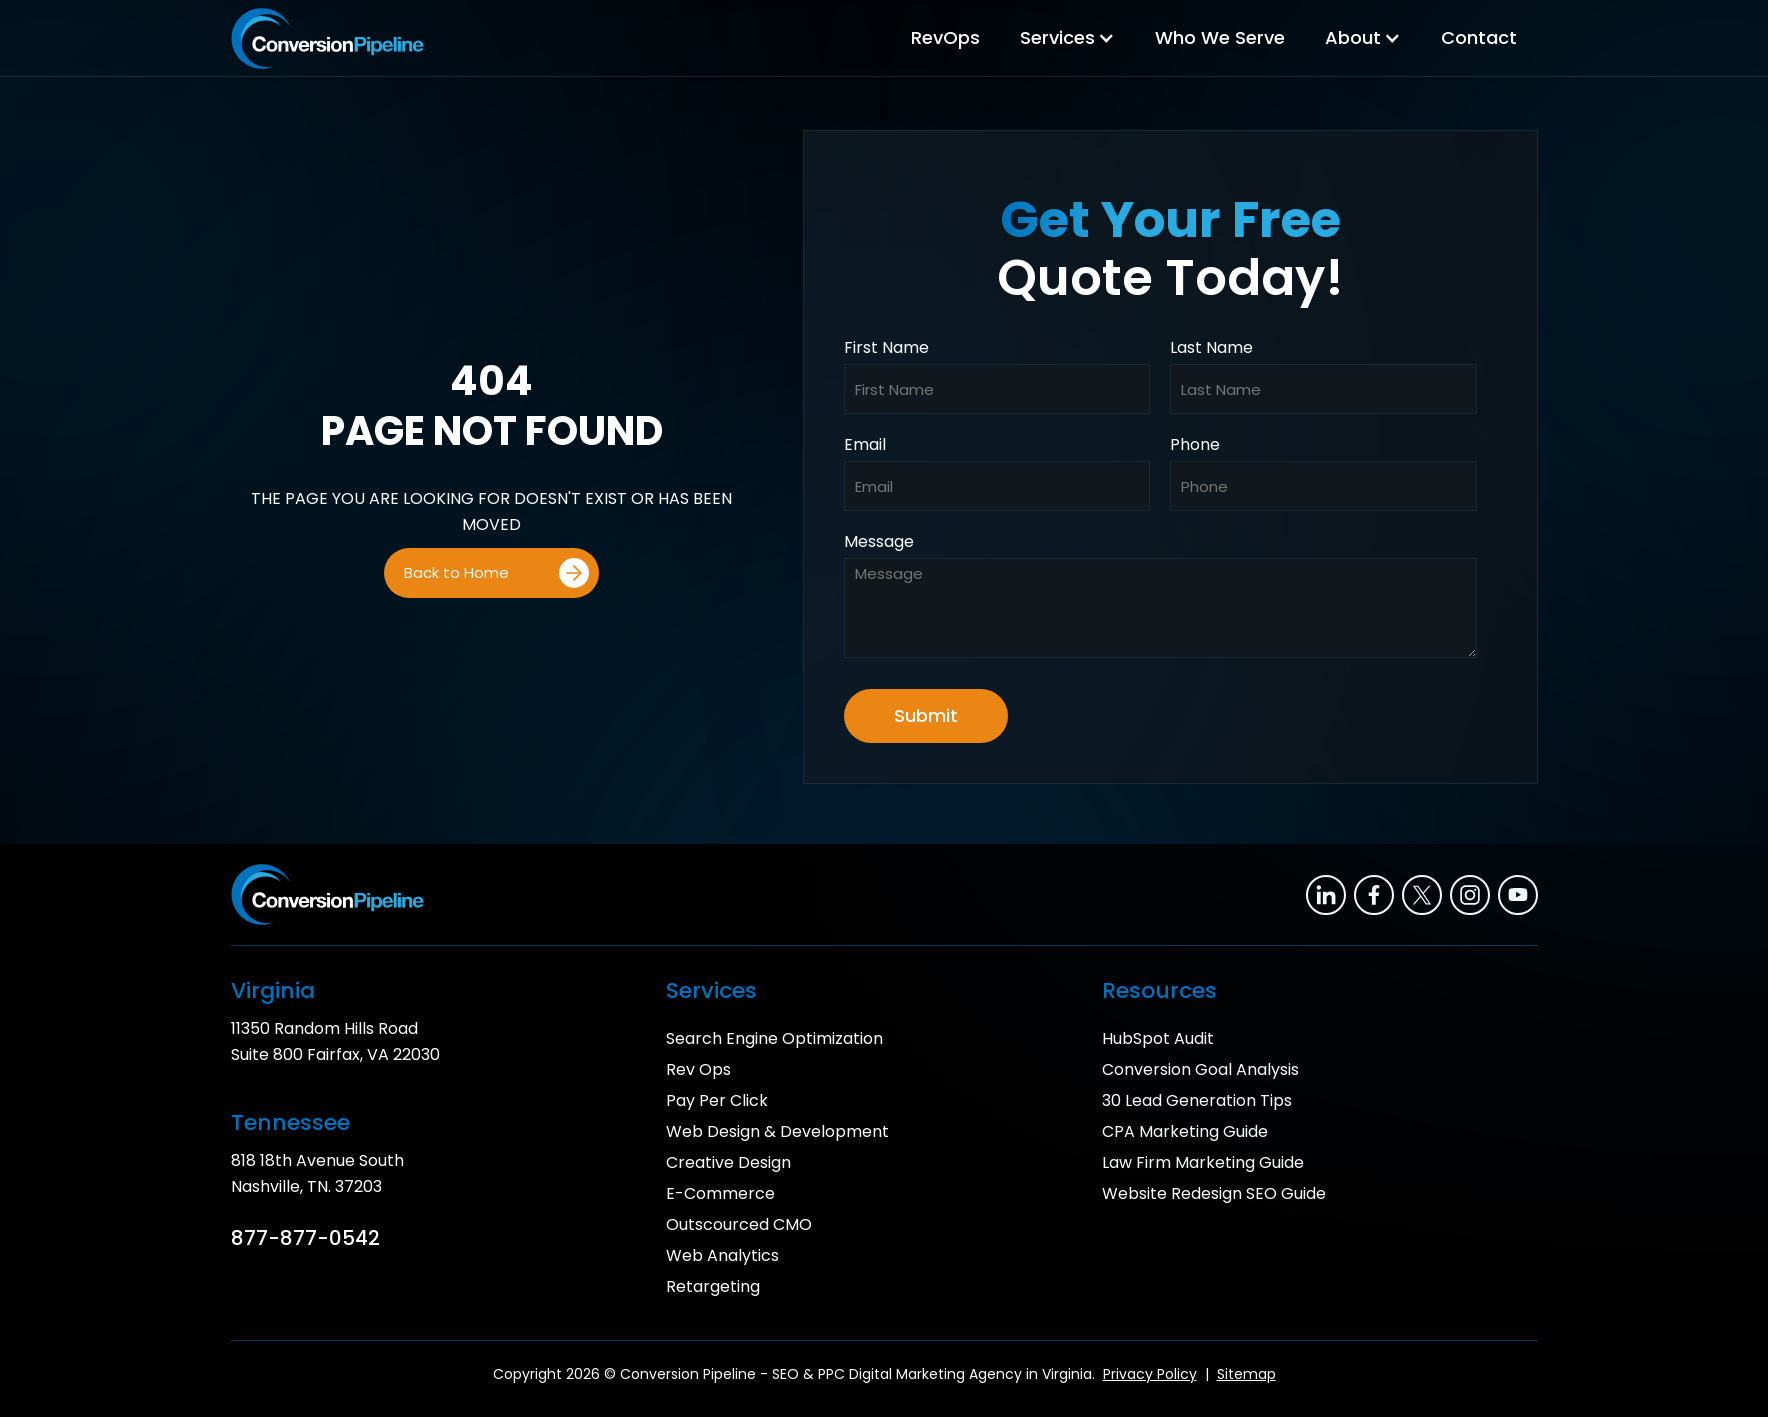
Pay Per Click (717, 1100)
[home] (327, 38)
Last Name (1211, 348)
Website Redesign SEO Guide (1214, 1193)
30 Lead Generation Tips (1197, 1100)
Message (879, 542)
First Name (886, 348)
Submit (926, 715)
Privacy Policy (1150, 1374)
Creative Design (728, 1162)
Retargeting (713, 1286)
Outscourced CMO (739, 1224)
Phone (1195, 445)
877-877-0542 (305, 1238)
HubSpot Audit (1158, 1038)
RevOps (945, 37)
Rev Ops (698, 1069)
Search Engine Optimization (774, 1038)
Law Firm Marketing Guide (1203, 1162)
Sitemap (1246, 1374)
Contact (1479, 37)
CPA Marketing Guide (1185, 1131)
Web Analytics (722, 1255)
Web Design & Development (777, 1131)
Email (865, 445)
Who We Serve (1220, 37)
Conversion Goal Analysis (1200, 1069)
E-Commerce (720, 1193)
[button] (1067, 38)
